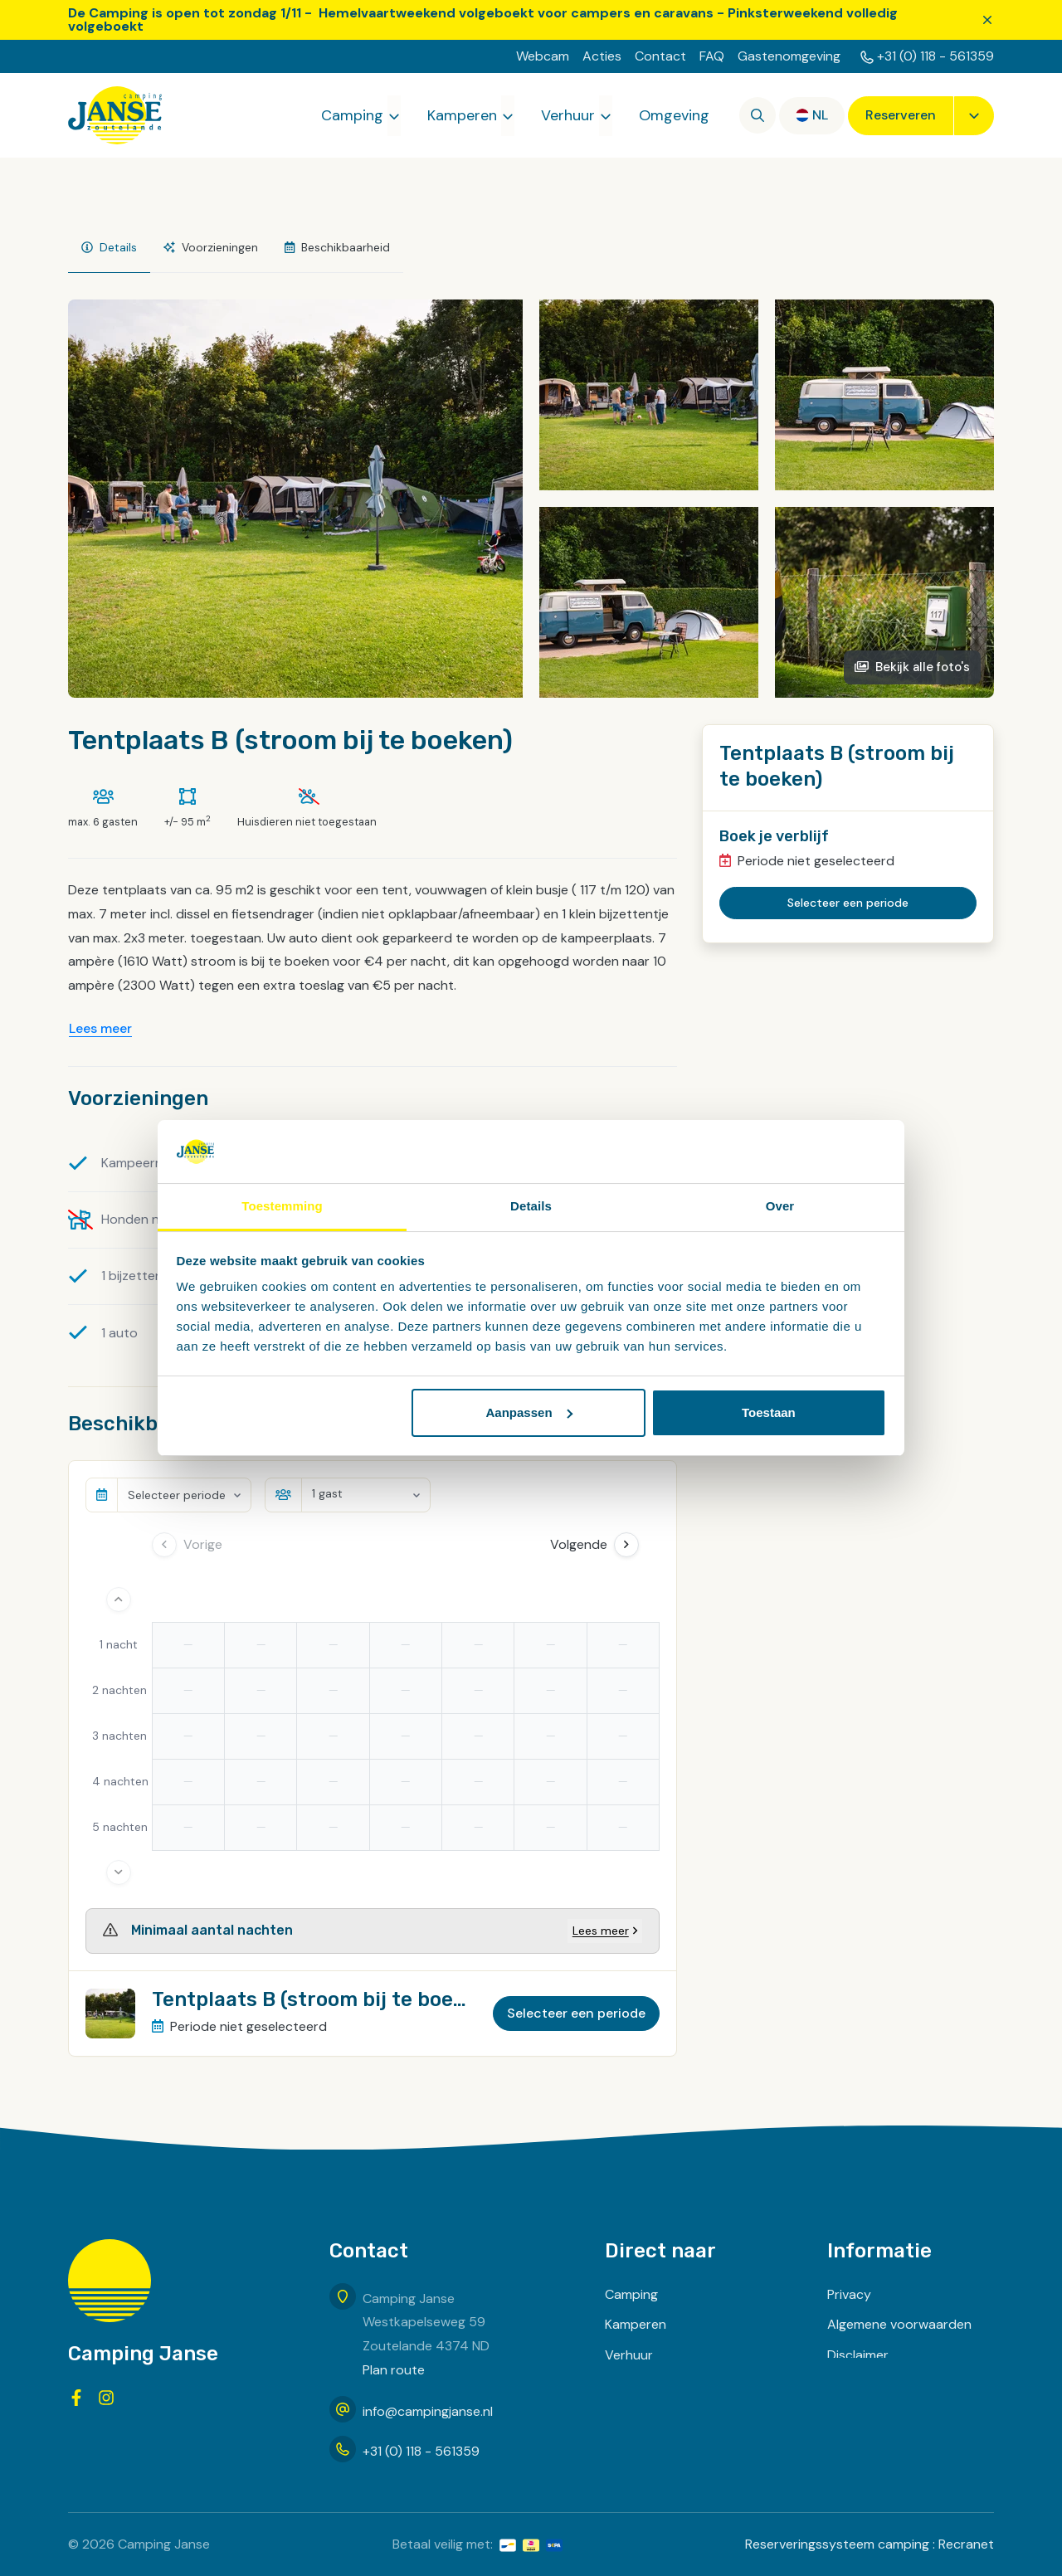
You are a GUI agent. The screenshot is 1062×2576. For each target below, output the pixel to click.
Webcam (542, 56)
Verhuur (568, 115)
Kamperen (462, 115)
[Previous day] (164, 1544)
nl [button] (820, 115)
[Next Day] (626, 1544)
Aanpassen (529, 1412)
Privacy (849, 2294)
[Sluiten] (987, 19)
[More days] (118, 1872)
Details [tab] (531, 1206)
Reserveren (900, 115)
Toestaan (769, 1412)
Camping (352, 115)
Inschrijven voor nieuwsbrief (910, 2385)
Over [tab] (780, 1206)
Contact (660, 56)
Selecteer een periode (576, 2013)
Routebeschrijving (881, 2416)
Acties (601, 56)
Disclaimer (858, 2355)
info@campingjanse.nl (428, 2411)
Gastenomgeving (789, 56)
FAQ (711, 56)
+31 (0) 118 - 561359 (935, 56)
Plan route (394, 2370)
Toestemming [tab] (282, 1206)
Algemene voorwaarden (899, 2324)
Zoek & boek (643, 2416)
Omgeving (674, 115)
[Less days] (118, 1599)
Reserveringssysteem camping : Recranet (869, 2544)
